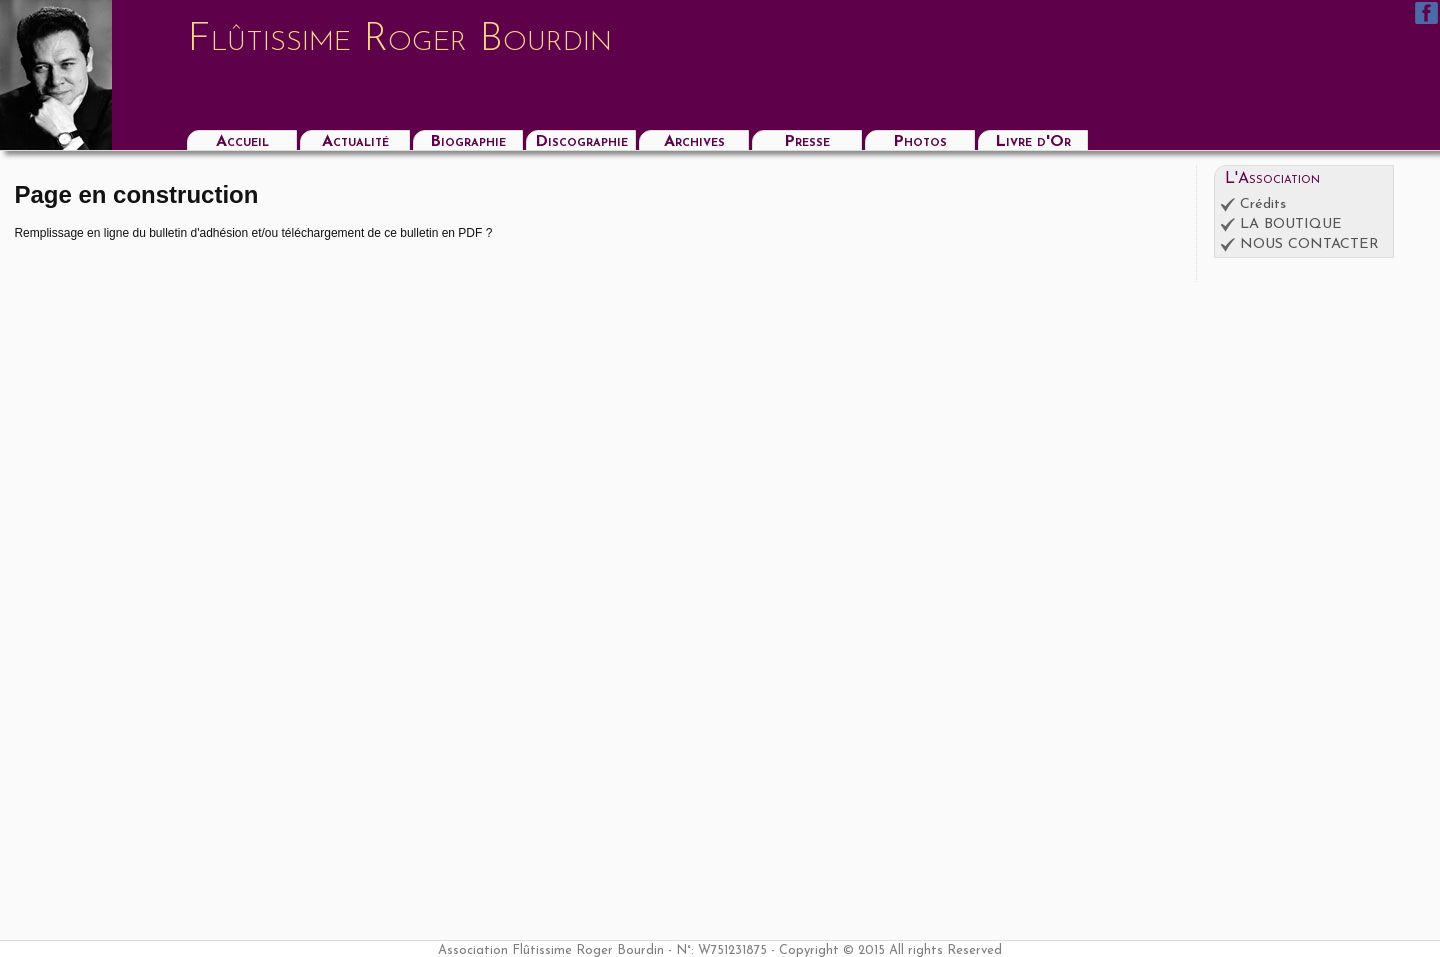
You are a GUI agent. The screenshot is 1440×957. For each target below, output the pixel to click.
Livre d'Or (1033, 142)
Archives (694, 142)
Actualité (355, 142)
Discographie (581, 142)
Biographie (468, 142)
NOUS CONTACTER (1309, 244)
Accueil (242, 142)
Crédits (1263, 204)
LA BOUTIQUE (1291, 224)
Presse (807, 142)
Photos (920, 142)
